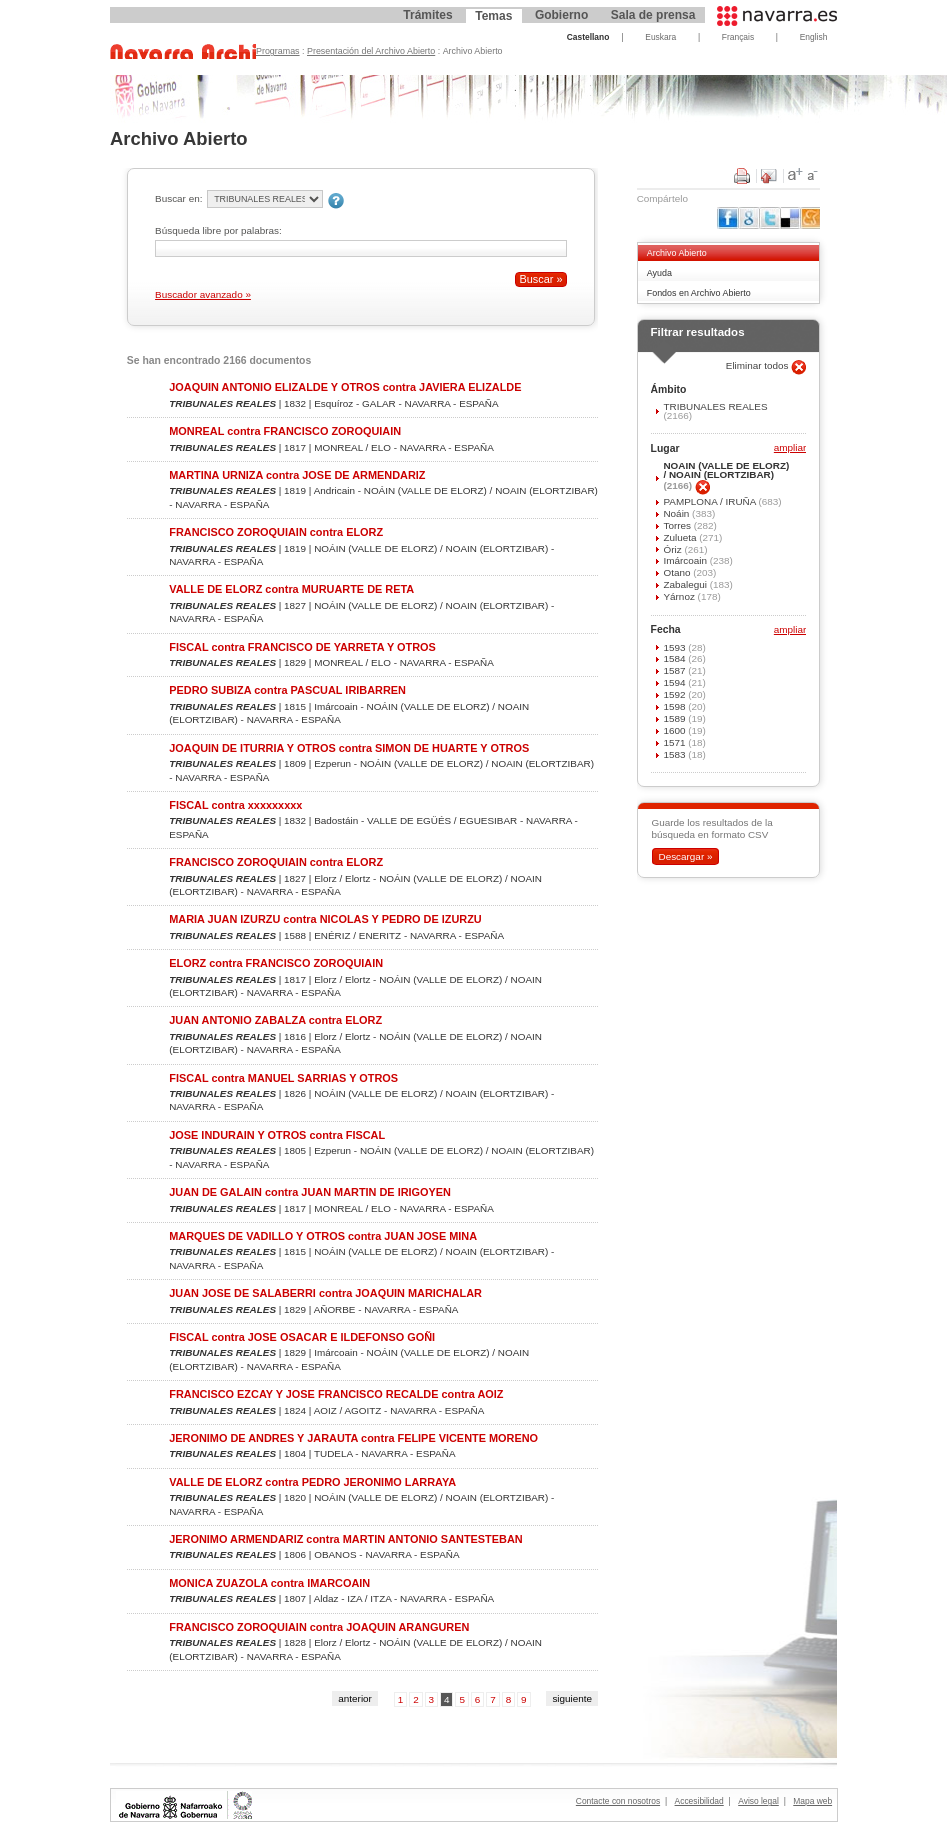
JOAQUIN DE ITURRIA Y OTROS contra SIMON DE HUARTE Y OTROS (349, 748)
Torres (678, 525)
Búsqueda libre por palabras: (218, 230)
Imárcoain (686, 560)
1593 (675, 647)
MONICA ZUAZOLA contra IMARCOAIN (269, 1583)
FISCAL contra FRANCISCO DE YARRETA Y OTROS (302, 647)
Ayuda (659, 273)
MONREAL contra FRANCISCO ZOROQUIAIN (285, 431)
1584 (675, 658)
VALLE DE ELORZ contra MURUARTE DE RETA (291, 589)
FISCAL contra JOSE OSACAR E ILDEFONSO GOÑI (302, 1337)
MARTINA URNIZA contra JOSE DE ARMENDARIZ (297, 475)
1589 (675, 718)
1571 (675, 742)
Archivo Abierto (677, 253)
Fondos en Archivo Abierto (699, 293)
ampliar (790, 448)
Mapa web (812, 1801)
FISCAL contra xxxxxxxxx (235, 805)
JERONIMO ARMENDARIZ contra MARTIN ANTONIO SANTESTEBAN (345, 1539)
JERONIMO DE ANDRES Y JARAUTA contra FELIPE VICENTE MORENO (353, 1438)
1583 (675, 754)
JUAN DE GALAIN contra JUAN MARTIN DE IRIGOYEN (310, 1192)
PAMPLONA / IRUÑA (710, 501)
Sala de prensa (653, 15)
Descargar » (685, 856)
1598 (675, 706)
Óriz (673, 549)
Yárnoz (680, 596)
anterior (355, 1698)
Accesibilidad (699, 1801)
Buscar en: (178, 198)
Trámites (427, 15)
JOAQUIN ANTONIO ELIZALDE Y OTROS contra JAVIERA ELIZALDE (345, 387)
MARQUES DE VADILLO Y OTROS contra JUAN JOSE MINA (323, 1236)
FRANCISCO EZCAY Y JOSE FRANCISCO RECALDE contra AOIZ (336, 1394)
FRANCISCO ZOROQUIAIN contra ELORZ (276, 532)
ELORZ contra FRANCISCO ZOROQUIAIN (276, 963)
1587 (675, 670)
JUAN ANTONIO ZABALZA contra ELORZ (275, 1020)
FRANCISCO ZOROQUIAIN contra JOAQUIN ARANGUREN (319, 1627)
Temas (493, 16)
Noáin (677, 513)
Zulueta (681, 537)
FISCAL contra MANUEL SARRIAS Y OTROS (283, 1078)
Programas (278, 51)
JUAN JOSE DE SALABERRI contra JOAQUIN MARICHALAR (325, 1293)
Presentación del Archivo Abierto (371, 51)
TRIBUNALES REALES (715, 406)
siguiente (572, 1698)
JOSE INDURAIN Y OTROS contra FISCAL (277, 1135)
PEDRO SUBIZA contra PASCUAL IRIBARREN (287, 690)
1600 (675, 730)
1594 (675, 682)
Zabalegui (686, 584)
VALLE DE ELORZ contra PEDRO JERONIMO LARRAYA (312, 1482)
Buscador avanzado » (203, 294)
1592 (675, 694)
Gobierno (561, 15)
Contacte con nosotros (618, 1801)
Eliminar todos (759, 365)
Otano (678, 572)
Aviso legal (758, 1801)
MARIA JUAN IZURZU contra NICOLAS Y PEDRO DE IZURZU (325, 919)
